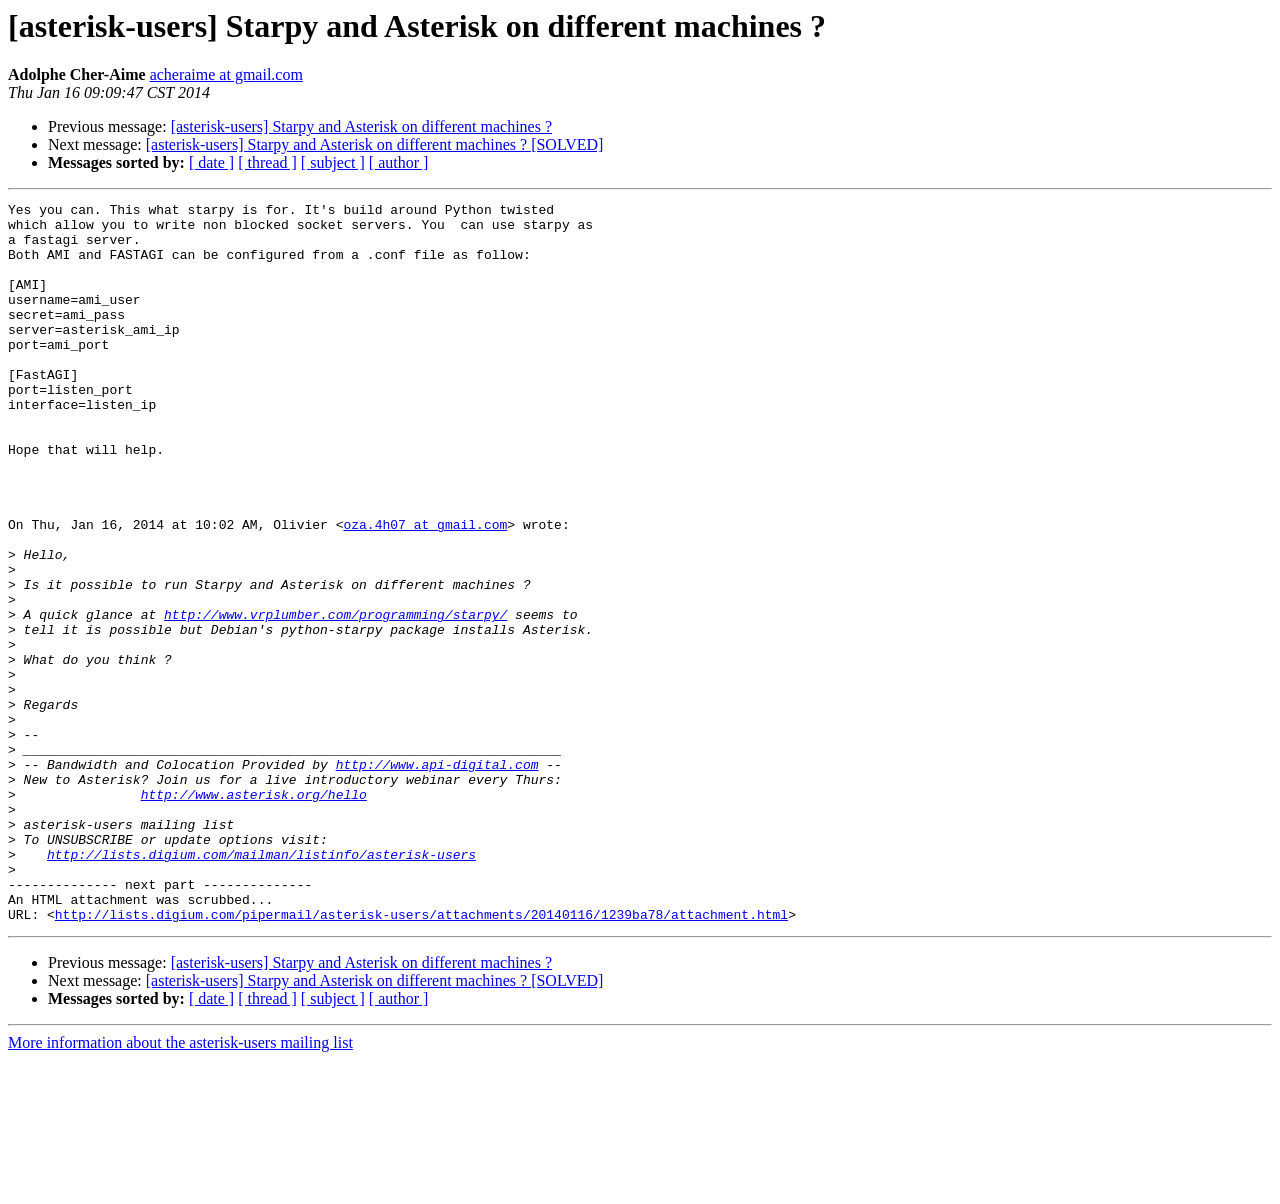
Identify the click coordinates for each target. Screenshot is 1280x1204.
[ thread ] (267, 162)
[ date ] (211, 162)
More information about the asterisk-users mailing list (180, 1186)
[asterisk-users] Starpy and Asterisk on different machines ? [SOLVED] (375, 144)
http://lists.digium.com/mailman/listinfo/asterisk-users (261, 986)
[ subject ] (333, 162)
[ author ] (399, 162)
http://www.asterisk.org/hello (254, 914)
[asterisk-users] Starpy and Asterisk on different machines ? (361, 126)
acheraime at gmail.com (226, 74)
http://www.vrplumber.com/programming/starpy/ (335, 698)
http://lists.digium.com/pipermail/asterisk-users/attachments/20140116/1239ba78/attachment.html (421, 1058)
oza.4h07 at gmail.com (425, 590)
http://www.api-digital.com (437, 878)
